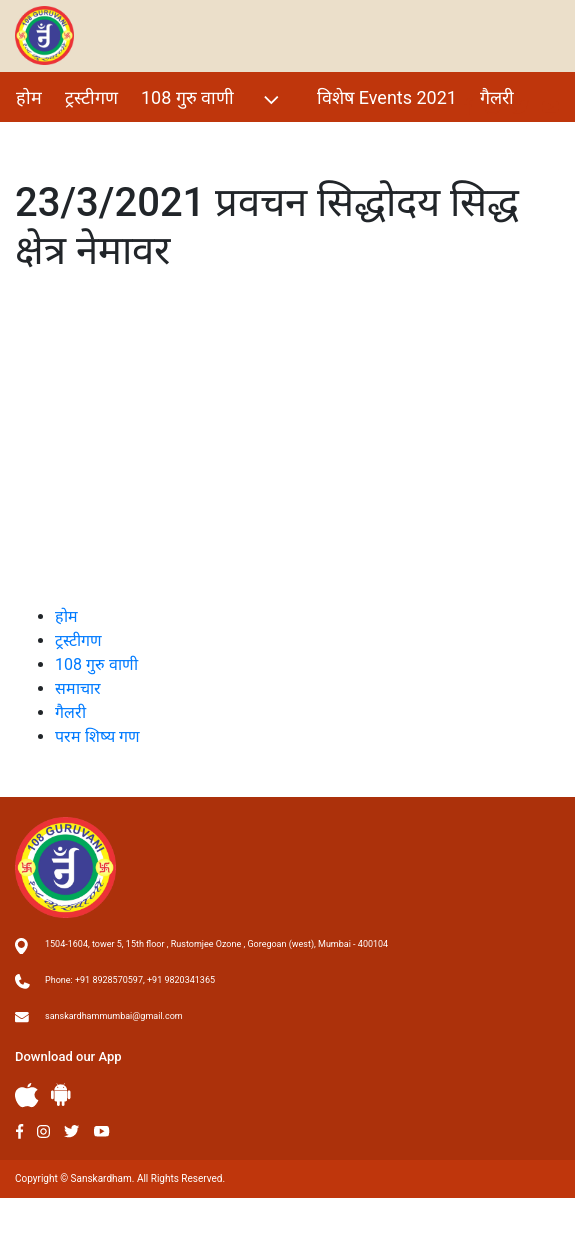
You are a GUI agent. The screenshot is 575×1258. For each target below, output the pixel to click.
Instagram (43, 1131)
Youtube (102, 1131)
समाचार (78, 688)
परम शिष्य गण (63, 140)
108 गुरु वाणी (212, 99)
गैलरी (497, 97)
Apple (27, 1095)
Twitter (72, 1131)
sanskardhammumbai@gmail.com (114, 1016)
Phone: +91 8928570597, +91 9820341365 (130, 980)
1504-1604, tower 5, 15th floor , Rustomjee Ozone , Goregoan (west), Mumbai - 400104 (216, 944)
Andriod (61, 1094)
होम (29, 97)
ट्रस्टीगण (91, 97)
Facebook (19, 1131)
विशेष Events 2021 (387, 97)
